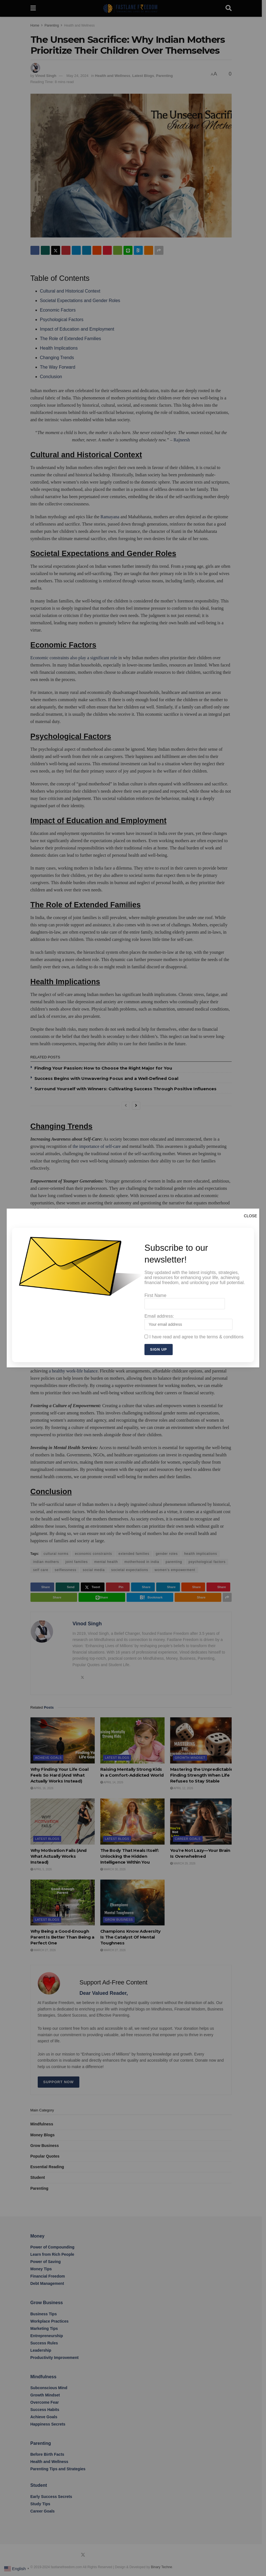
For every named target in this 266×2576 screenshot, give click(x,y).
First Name (184, 1301)
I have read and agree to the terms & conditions (194, 1336)
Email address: (188, 1322)
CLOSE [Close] (250, 1216)
